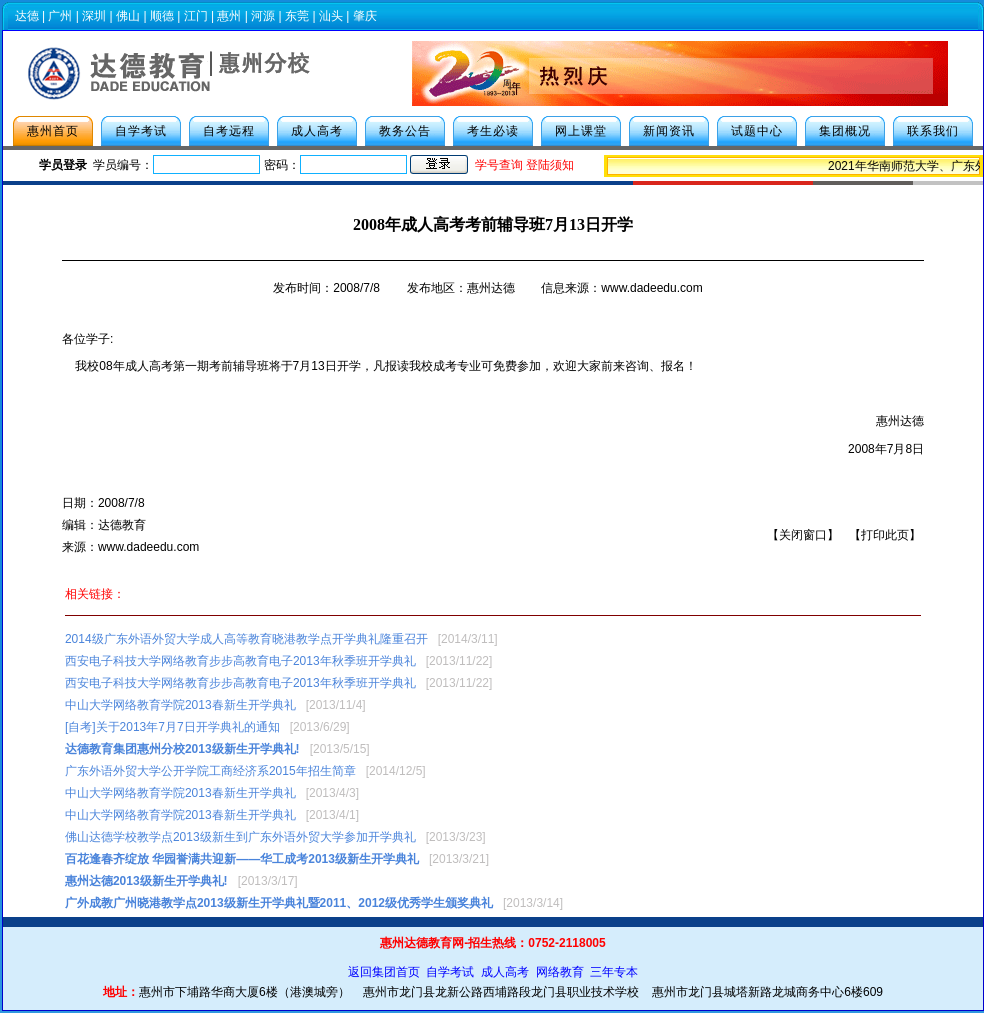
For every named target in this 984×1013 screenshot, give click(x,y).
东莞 (297, 16)
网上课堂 (581, 131)
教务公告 (405, 131)
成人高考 (317, 131)
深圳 (94, 16)
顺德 (162, 16)
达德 (27, 16)
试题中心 (757, 131)
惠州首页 (53, 131)
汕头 (331, 16)
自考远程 (229, 131)
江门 (196, 16)
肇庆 (365, 16)
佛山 (128, 16)
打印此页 (885, 535)
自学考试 (141, 131)
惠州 (229, 16)
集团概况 (845, 131)
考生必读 (493, 131)
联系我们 (933, 131)
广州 (60, 16)
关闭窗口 (803, 535)
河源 (263, 16)
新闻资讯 (669, 131)
